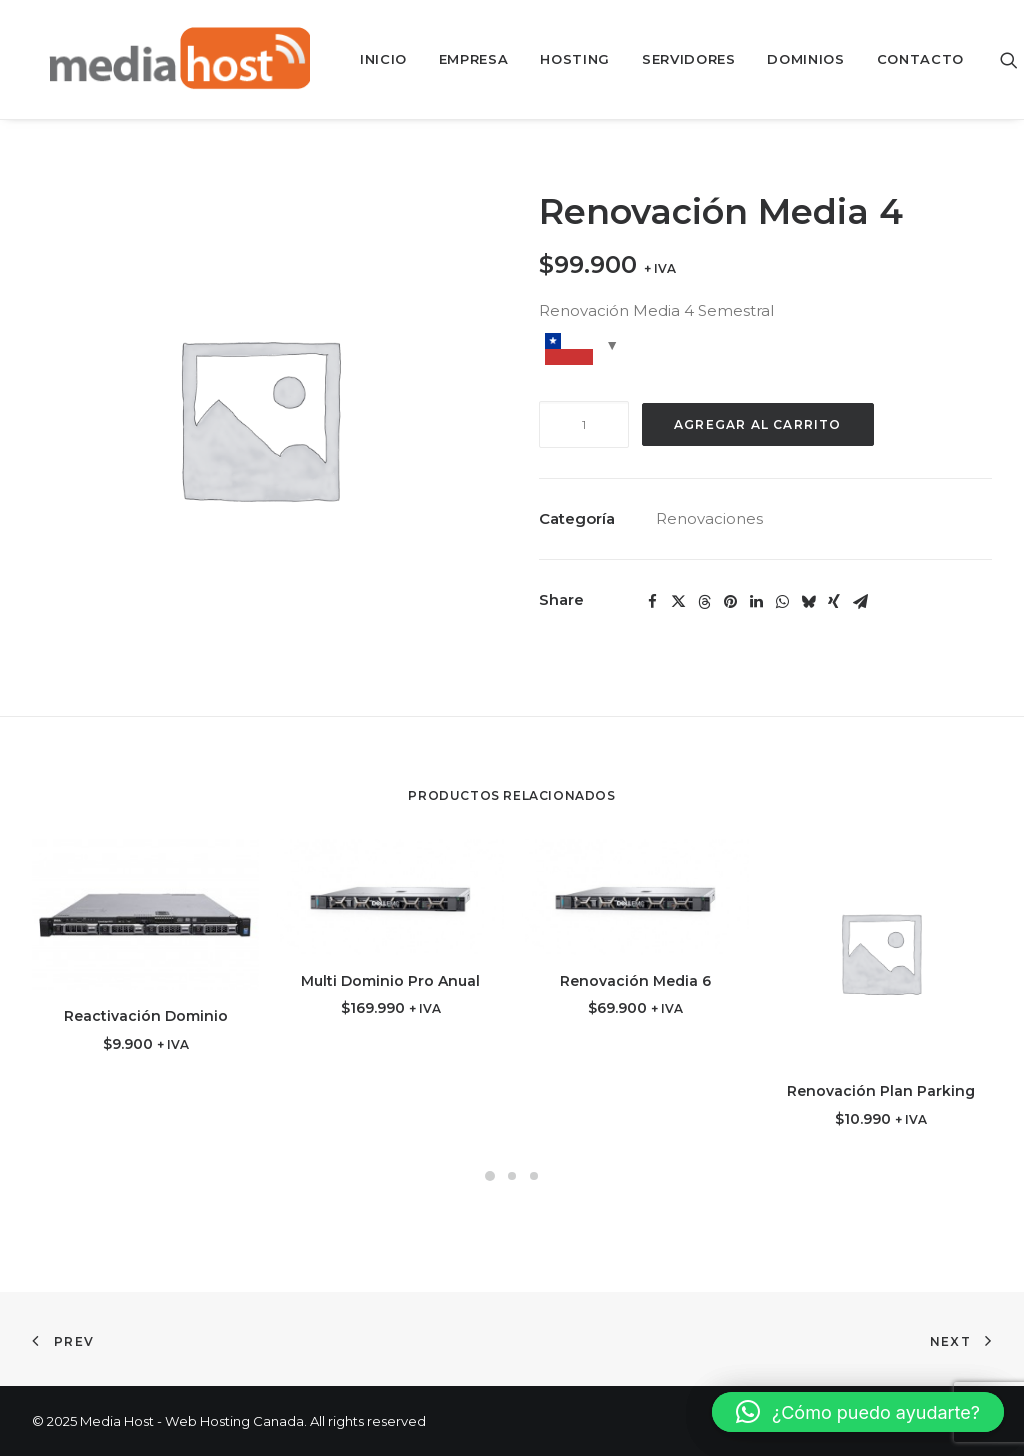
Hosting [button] (561, 59)
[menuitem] (369, 59)
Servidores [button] (675, 59)
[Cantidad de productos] (584, 424)
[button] (999, 59)
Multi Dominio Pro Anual (390, 981)
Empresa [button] (460, 59)
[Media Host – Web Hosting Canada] (164, 59)
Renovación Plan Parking (881, 1091)
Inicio (369, 59)
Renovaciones (709, 518)
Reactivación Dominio (146, 1016)
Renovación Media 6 (635, 981)
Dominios (791, 59)
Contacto (906, 59)
